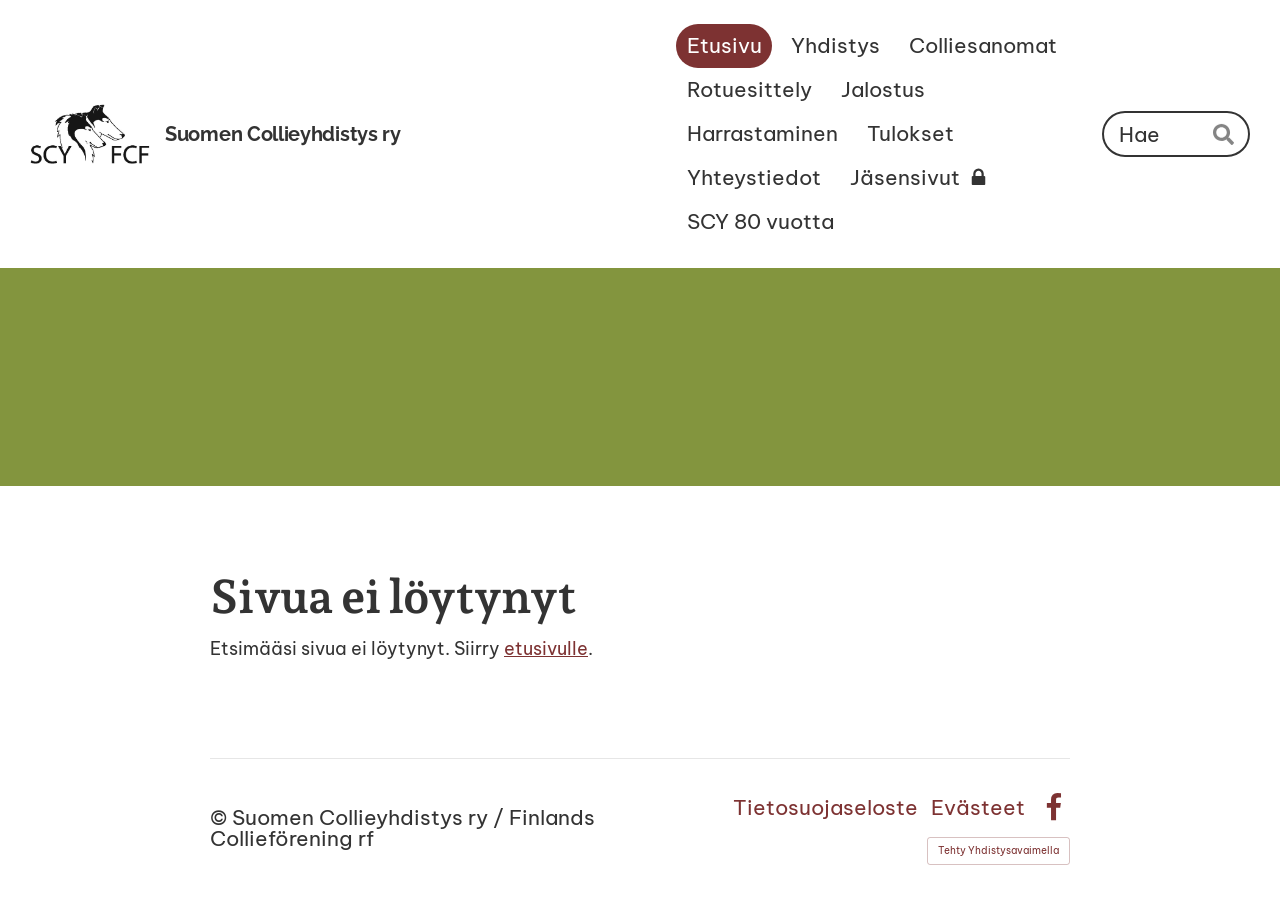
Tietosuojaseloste (825, 807)
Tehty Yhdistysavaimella (998, 850)
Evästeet (978, 807)
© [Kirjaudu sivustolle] (221, 817)
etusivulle (546, 648)
